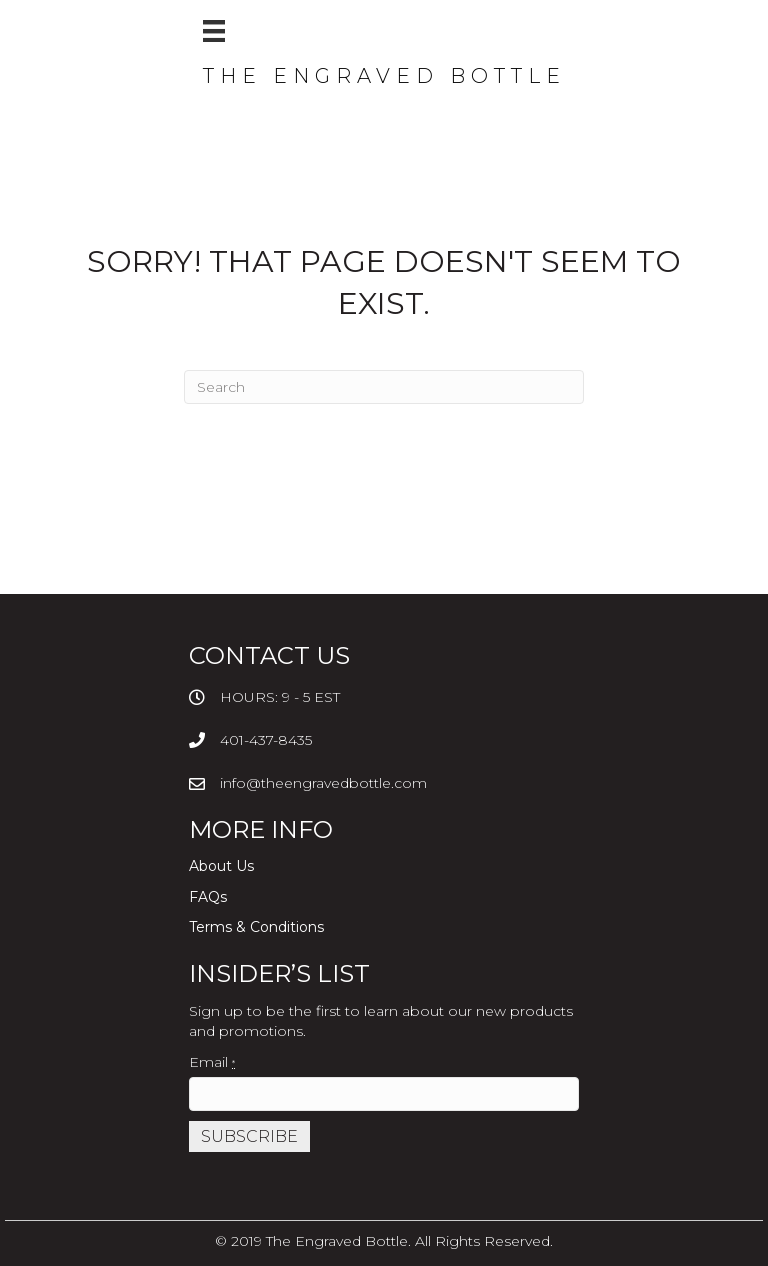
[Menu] (214, 31)
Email (212, 1062)
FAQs (208, 897)
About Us (221, 866)
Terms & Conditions (256, 927)
